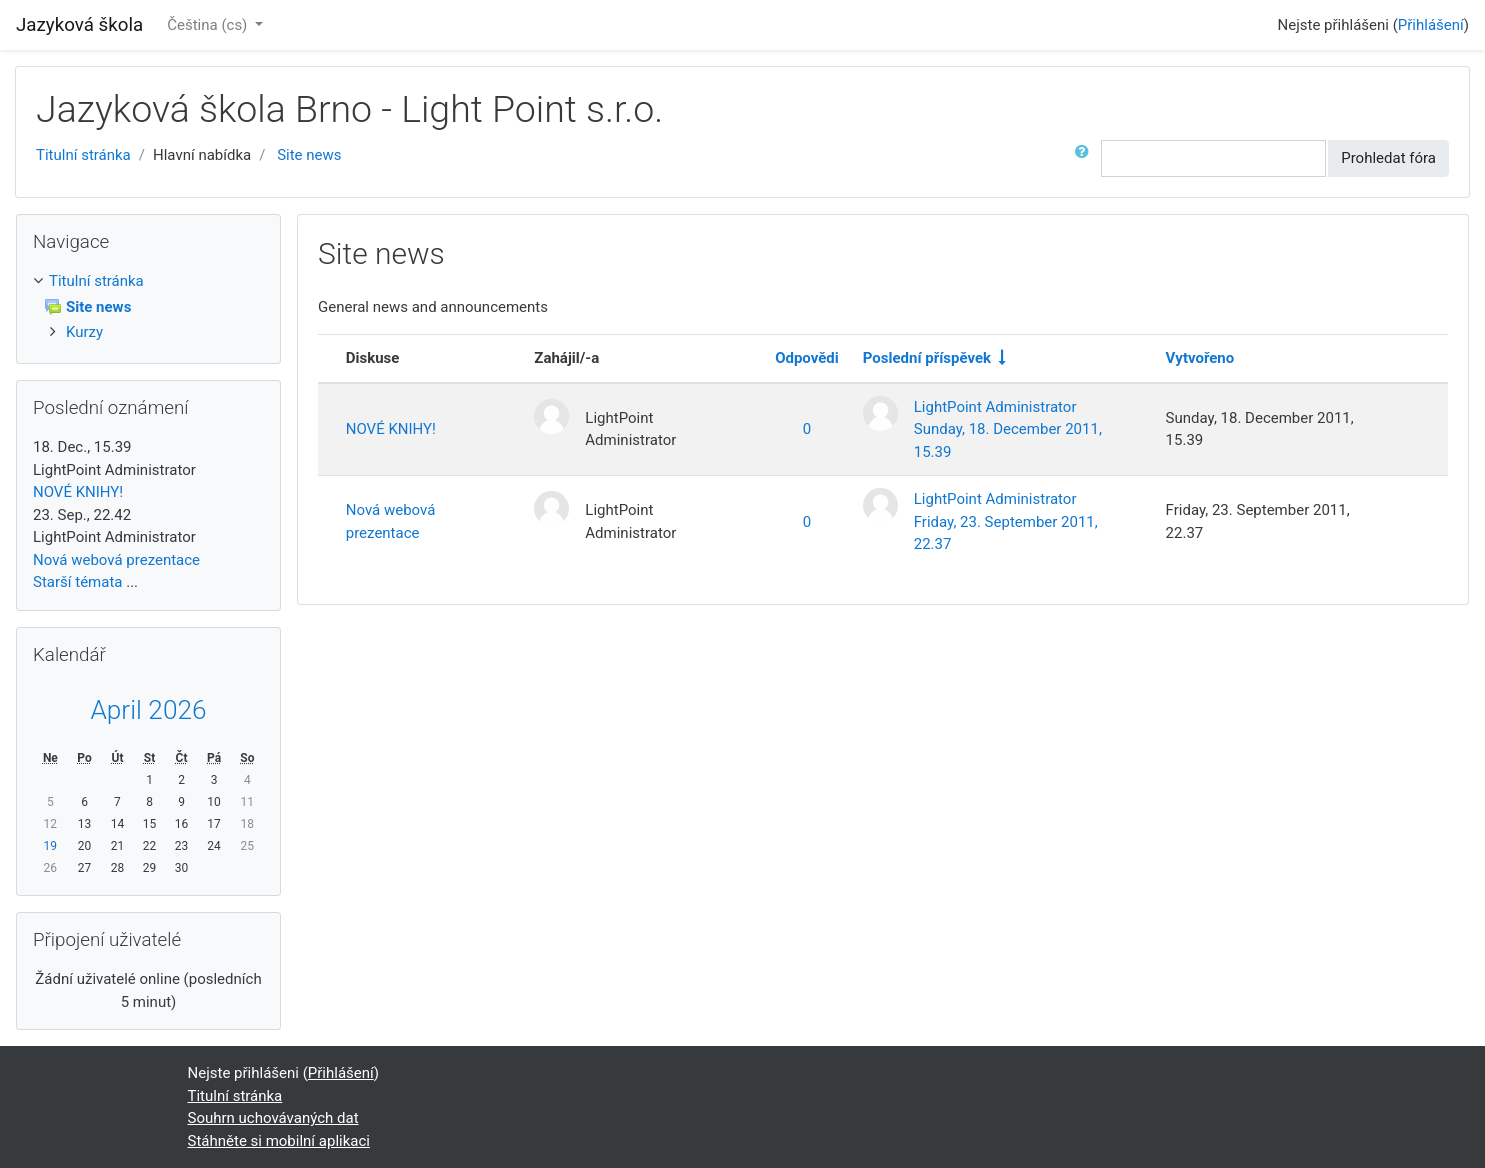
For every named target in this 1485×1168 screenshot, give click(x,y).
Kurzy (84, 332)
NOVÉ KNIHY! (391, 429)
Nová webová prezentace (391, 521)
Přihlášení (1431, 25)
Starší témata (77, 582)
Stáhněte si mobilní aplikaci (279, 1141)
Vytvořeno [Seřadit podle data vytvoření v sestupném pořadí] (1200, 358)
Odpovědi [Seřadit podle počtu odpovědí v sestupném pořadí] (807, 358)
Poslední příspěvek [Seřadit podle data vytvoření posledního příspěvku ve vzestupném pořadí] (927, 358)
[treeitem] (148, 281)
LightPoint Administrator (995, 407)
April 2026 (148, 710)
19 (51, 846)
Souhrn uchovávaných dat (273, 1118)
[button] (1086, 158)
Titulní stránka (83, 155)
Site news (309, 155)
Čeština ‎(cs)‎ (209, 25)
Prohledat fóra (1388, 158)
